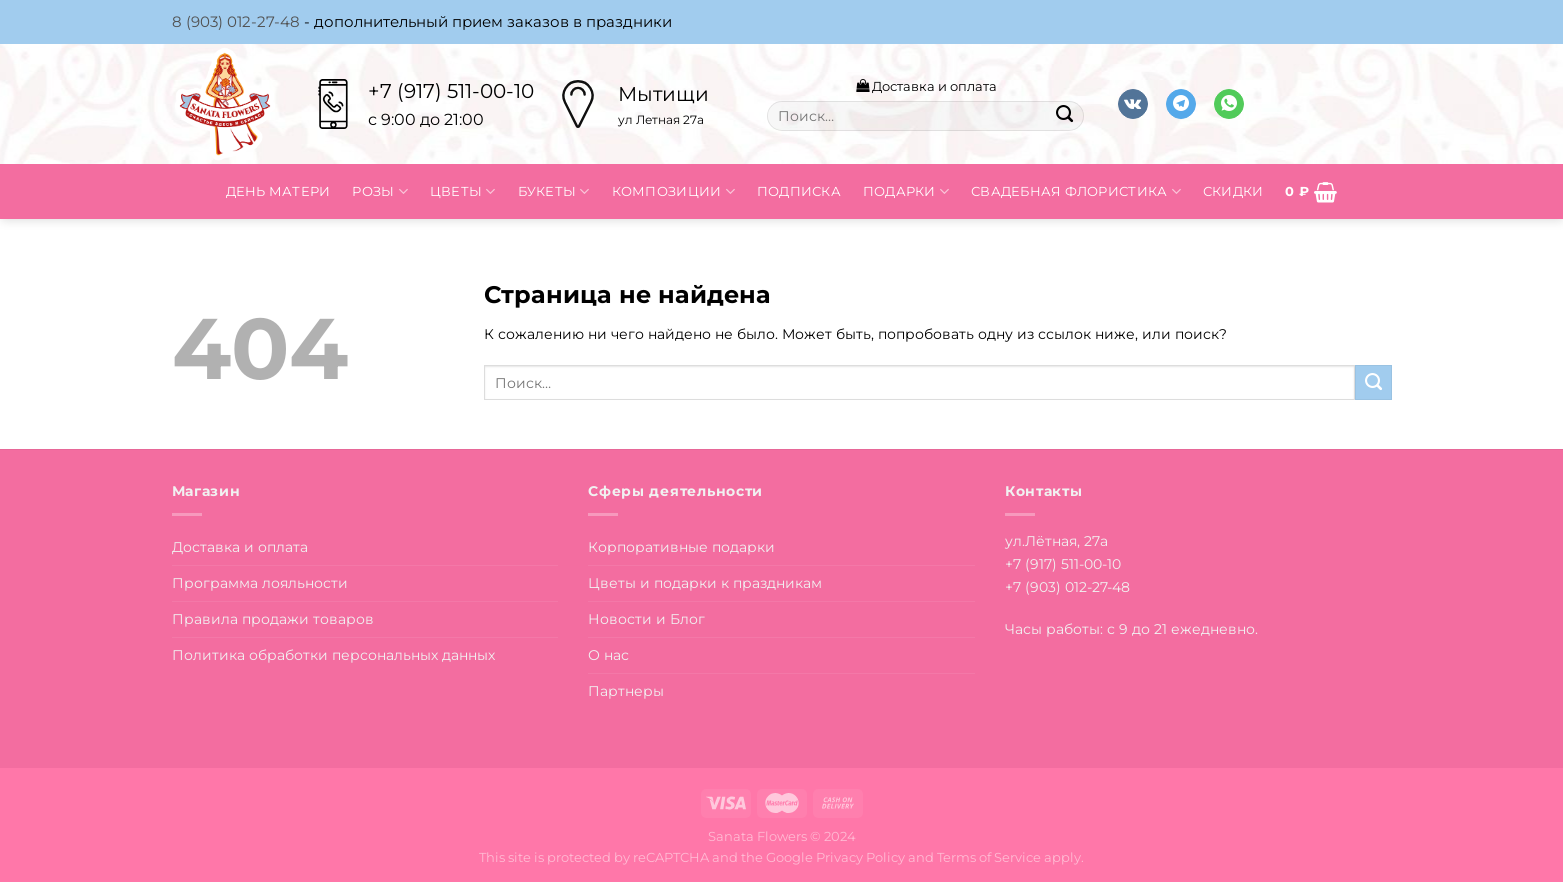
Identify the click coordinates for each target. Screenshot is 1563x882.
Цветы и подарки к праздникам (705, 583)
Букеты (554, 191)
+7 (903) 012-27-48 (1067, 587)
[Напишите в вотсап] (1229, 104)
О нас (608, 655)
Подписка (799, 191)
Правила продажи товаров (273, 619)
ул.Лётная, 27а (1056, 541)
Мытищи (663, 94)
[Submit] (1064, 116)
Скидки (1233, 191)
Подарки (906, 191)
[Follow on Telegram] (1181, 104)
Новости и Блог (646, 619)
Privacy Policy (860, 857)
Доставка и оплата (926, 86)
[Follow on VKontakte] (1133, 104)
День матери (278, 191)
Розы (380, 191)
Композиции (673, 191)
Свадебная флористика (1076, 191)
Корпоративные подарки (681, 547)
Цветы (463, 191)
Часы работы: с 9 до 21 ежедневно (1130, 629)
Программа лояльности (260, 583)
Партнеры (626, 691)
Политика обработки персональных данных (333, 655)
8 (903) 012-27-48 (236, 21)
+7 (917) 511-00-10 (451, 91)
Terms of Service (989, 857)
